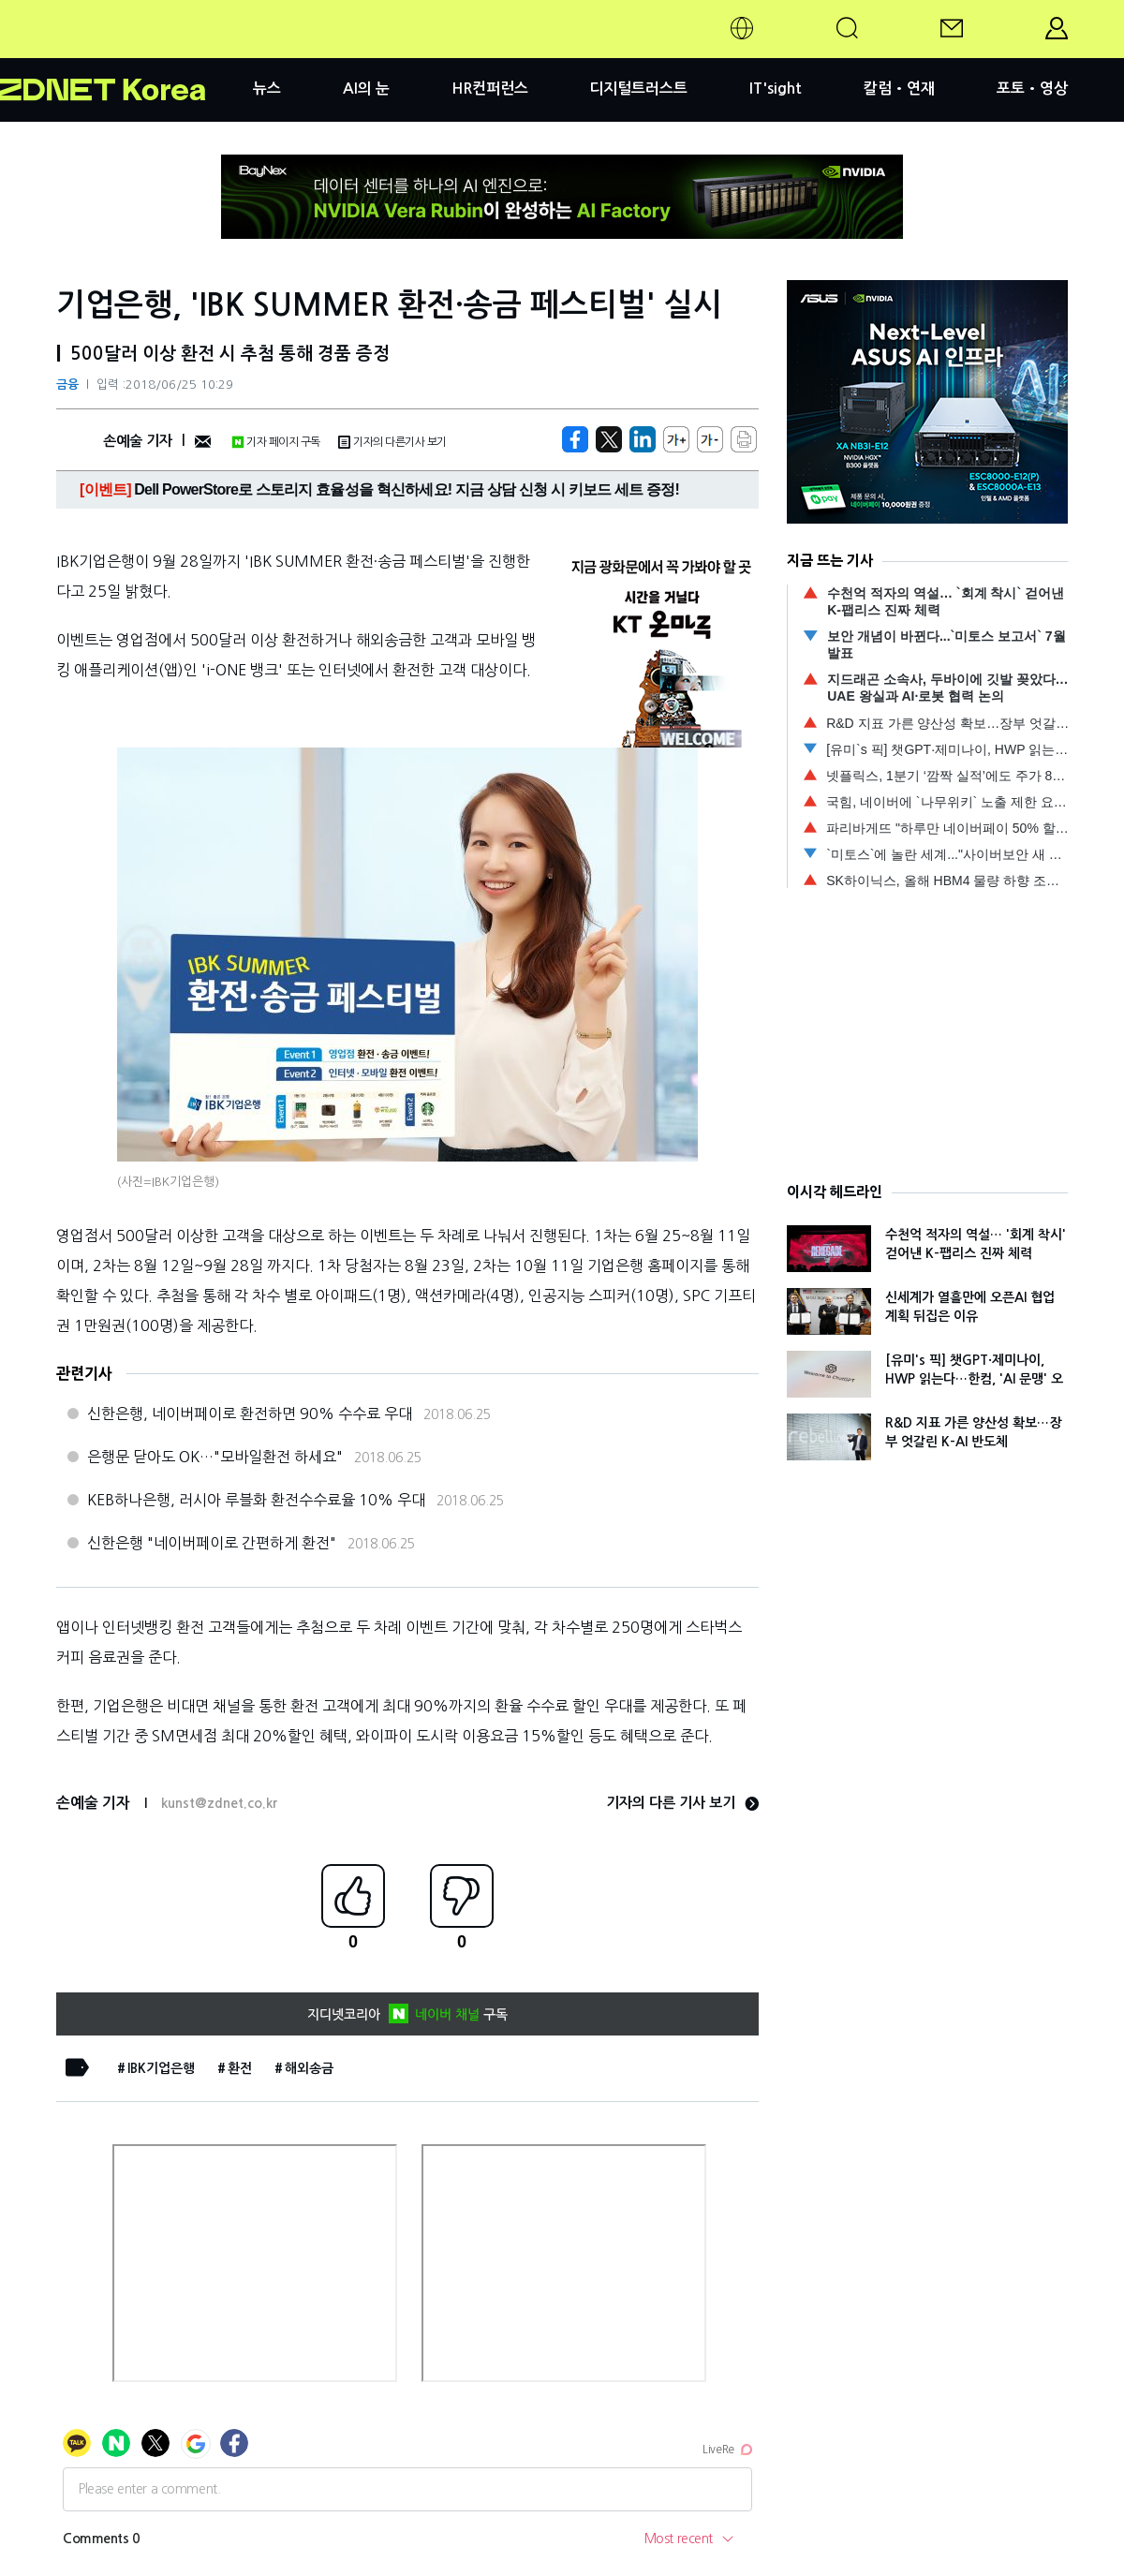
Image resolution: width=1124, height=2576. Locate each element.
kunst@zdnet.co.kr (219, 1803)
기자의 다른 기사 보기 (682, 1803)
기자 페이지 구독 (275, 442)
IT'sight (775, 88)
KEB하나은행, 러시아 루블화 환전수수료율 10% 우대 (256, 1499)
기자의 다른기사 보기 (392, 442)
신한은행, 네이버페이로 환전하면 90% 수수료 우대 (249, 1413)
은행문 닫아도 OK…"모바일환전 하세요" (215, 1456)
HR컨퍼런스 (489, 88)
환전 (240, 2068)
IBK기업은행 (161, 2068)
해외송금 (309, 2068)
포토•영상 (1032, 88)
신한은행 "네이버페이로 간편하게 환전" (211, 1542)
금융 (67, 384)
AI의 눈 (366, 88)
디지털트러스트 (638, 88)
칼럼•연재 (899, 88)
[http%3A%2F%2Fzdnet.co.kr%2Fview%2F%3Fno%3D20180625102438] (642, 439)
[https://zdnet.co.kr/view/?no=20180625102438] (575, 439)
